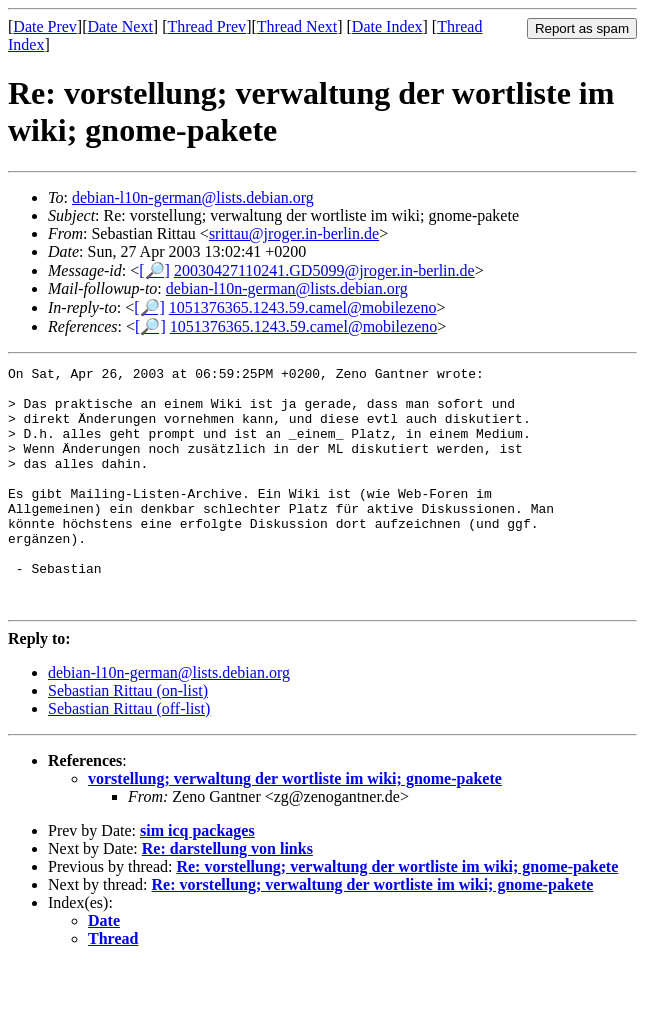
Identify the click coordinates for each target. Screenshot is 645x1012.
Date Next (120, 26)
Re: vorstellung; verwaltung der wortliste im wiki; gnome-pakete (397, 914)
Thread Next (297, 26)
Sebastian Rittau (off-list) (129, 756)
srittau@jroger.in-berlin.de (294, 233)
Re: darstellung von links (227, 896)
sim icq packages (197, 878)
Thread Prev (206, 26)
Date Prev (45, 26)
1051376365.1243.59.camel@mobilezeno (303, 307)
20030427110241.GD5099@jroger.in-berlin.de (324, 270)
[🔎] (154, 270)
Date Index (387, 26)
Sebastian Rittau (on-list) (128, 738)
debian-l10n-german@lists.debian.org (193, 197)
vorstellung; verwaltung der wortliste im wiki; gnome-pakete (295, 826)
